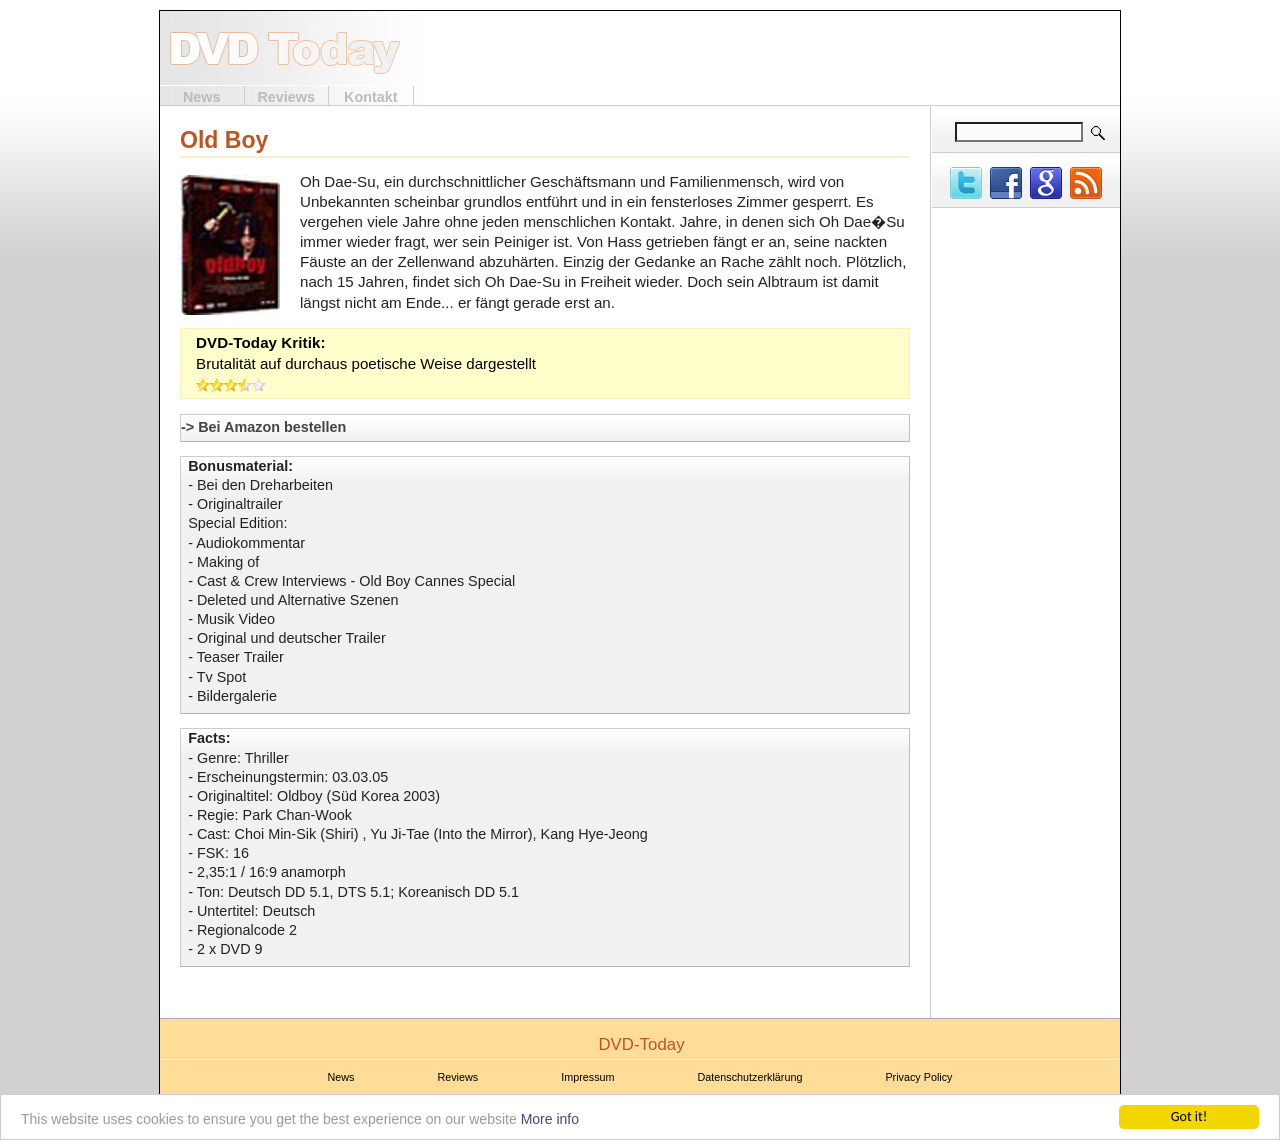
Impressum (587, 1077)
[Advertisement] (876, 48)
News (202, 97)
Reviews (286, 97)
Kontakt (371, 97)
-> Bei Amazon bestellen (263, 427)
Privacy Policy (918, 1077)
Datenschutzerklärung (750, 1077)
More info (550, 1120)
